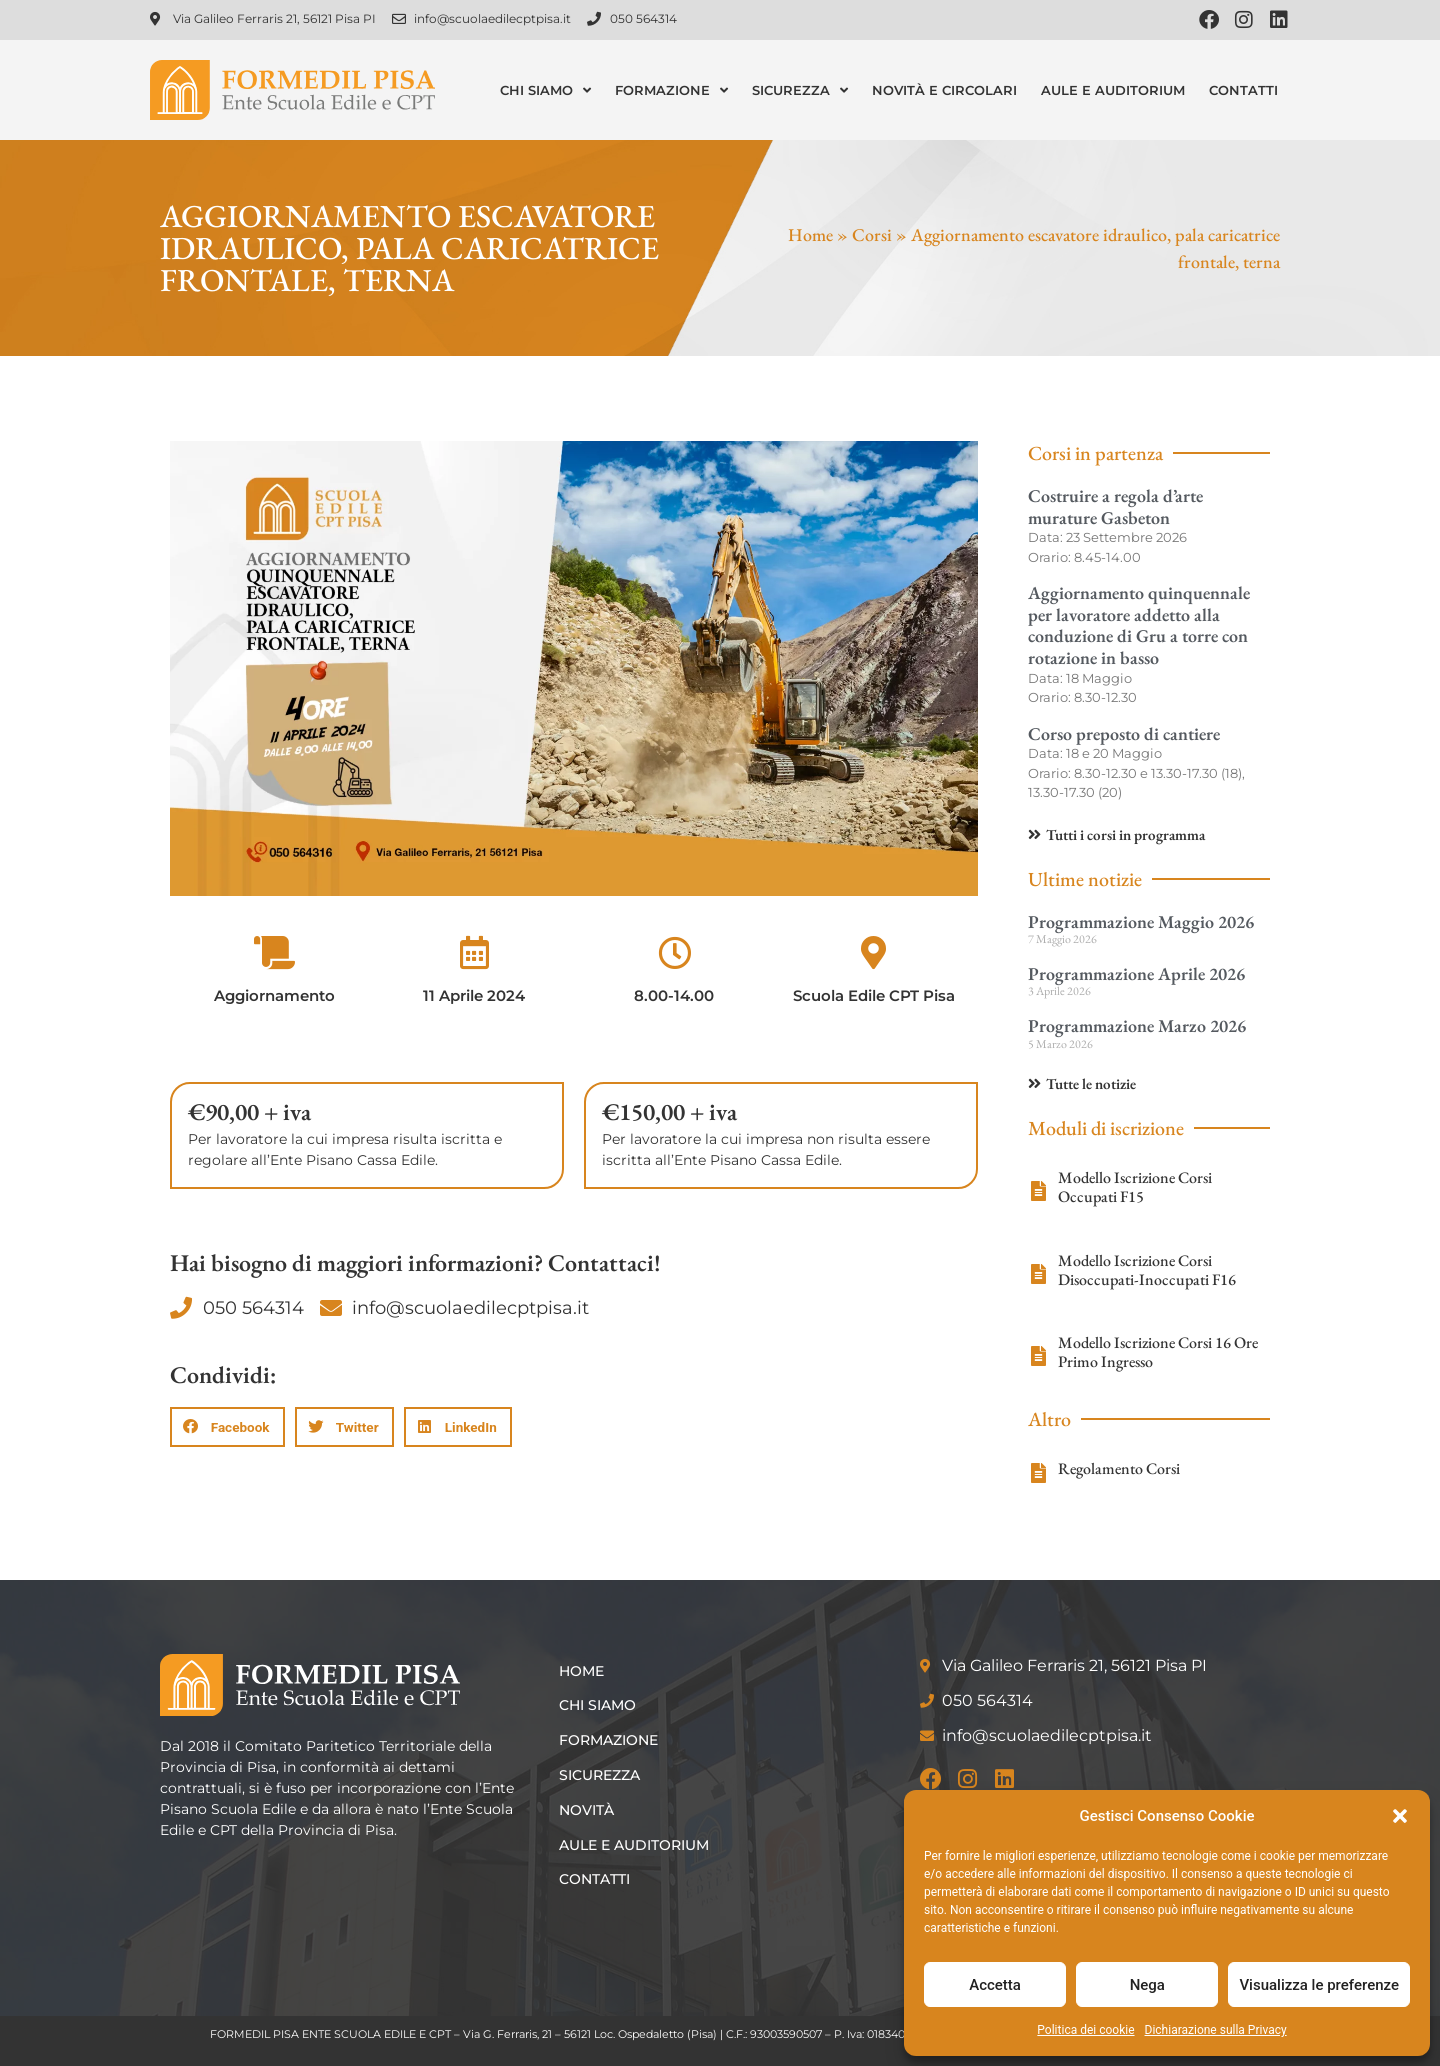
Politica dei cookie (1085, 2030)
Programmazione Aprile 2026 (1136, 973)
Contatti (1243, 90)
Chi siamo (545, 90)
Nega (1147, 1985)
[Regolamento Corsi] (1038, 1473)
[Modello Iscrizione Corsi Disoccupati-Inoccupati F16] (1038, 1274)
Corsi (872, 234)
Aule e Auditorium (1113, 90)
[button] (1400, 1816)
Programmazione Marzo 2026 (1137, 1025)
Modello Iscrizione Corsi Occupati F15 (1135, 1187)
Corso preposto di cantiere (1124, 733)
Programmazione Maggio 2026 (1141, 921)
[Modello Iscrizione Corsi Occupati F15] (1038, 1191)
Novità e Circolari (944, 90)
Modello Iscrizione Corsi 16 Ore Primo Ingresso (1158, 1352)
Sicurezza (800, 90)
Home (810, 234)
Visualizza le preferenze (1319, 1985)
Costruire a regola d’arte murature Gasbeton (1115, 506)
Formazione (671, 90)
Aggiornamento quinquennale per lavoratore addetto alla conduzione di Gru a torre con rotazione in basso (1139, 625)
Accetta (995, 1985)
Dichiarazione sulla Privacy (1216, 2030)
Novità (587, 1810)
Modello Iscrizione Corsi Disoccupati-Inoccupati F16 (1147, 1270)
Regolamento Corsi (1119, 1468)
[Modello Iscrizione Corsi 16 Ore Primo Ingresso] (1038, 1356)
